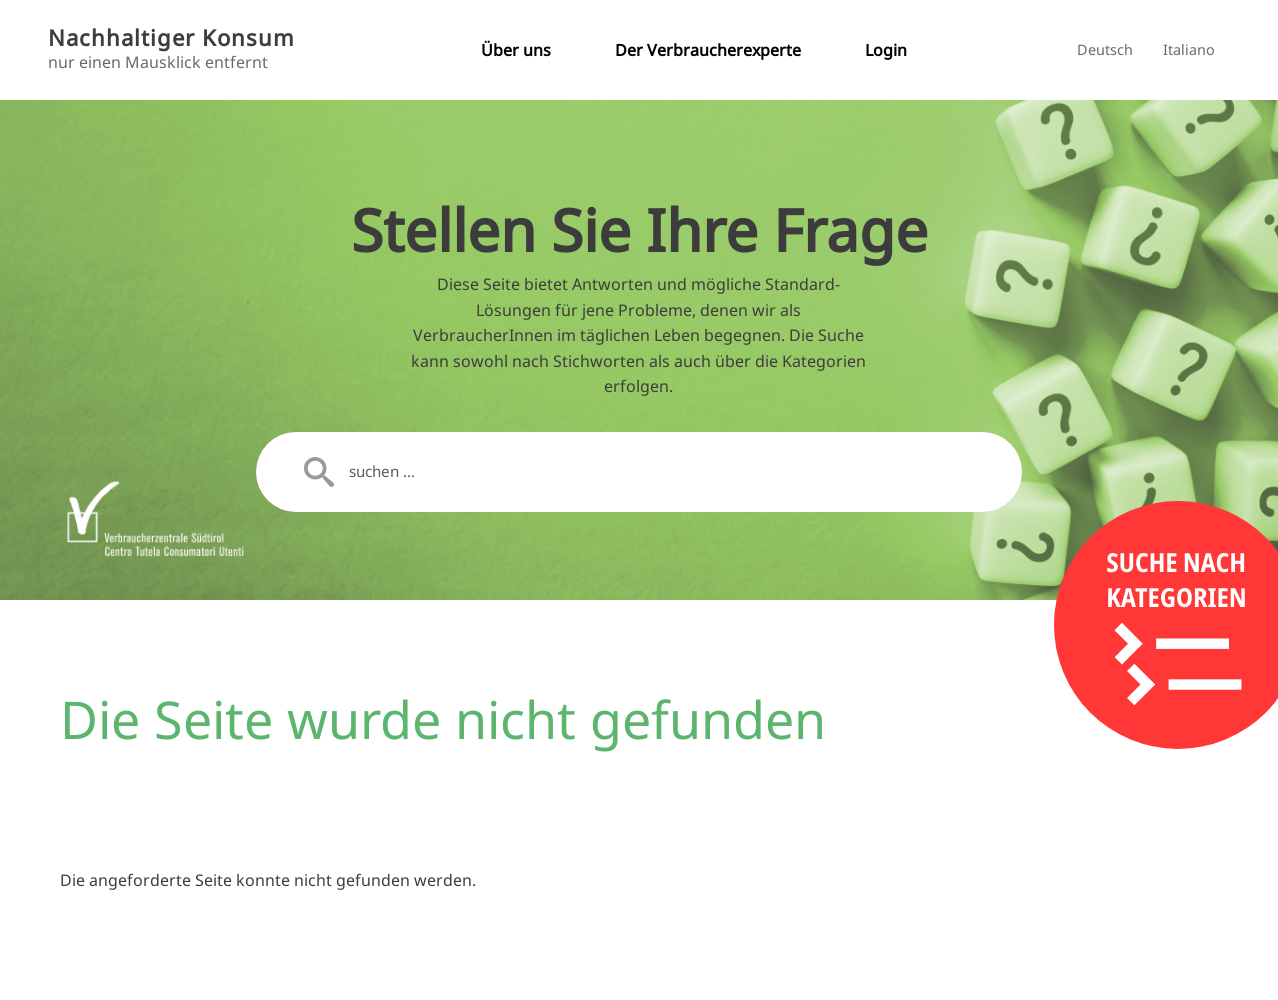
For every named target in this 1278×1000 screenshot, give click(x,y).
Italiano (1189, 49)
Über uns (516, 50)
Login (886, 50)
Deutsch (1105, 49)
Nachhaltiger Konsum (171, 37)
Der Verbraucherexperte (708, 50)
